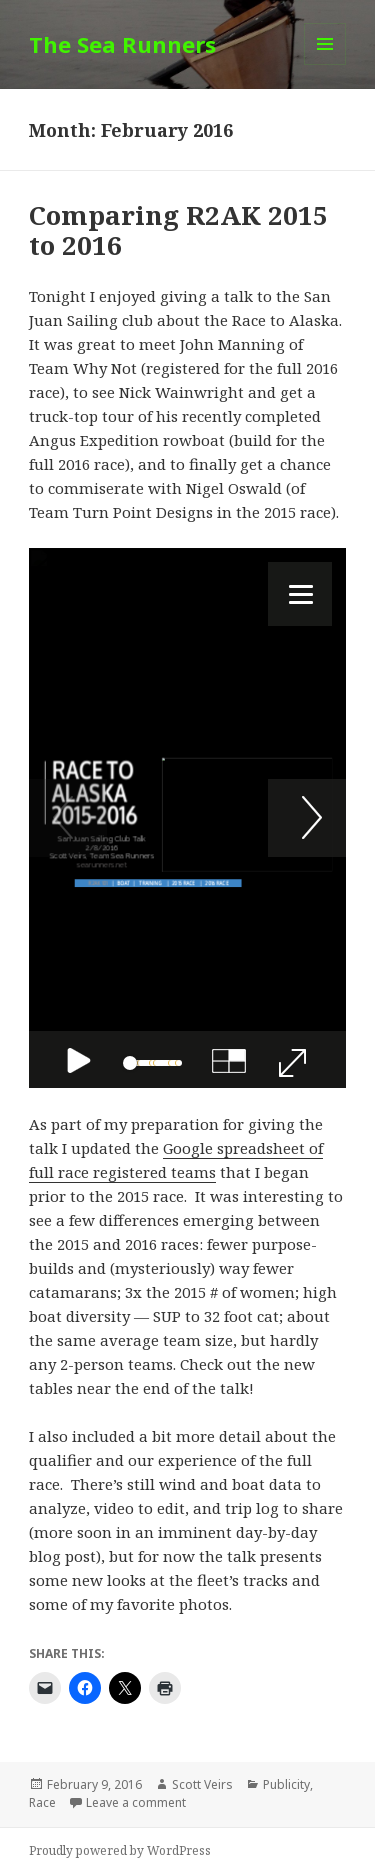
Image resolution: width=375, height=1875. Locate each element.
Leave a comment (136, 1802)
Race (42, 1802)
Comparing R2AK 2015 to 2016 (178, 230)
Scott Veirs (202, 1784)
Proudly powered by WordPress (120, 1850)
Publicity (286, 1784)
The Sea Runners (122, 44)
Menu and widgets (325, 64)
